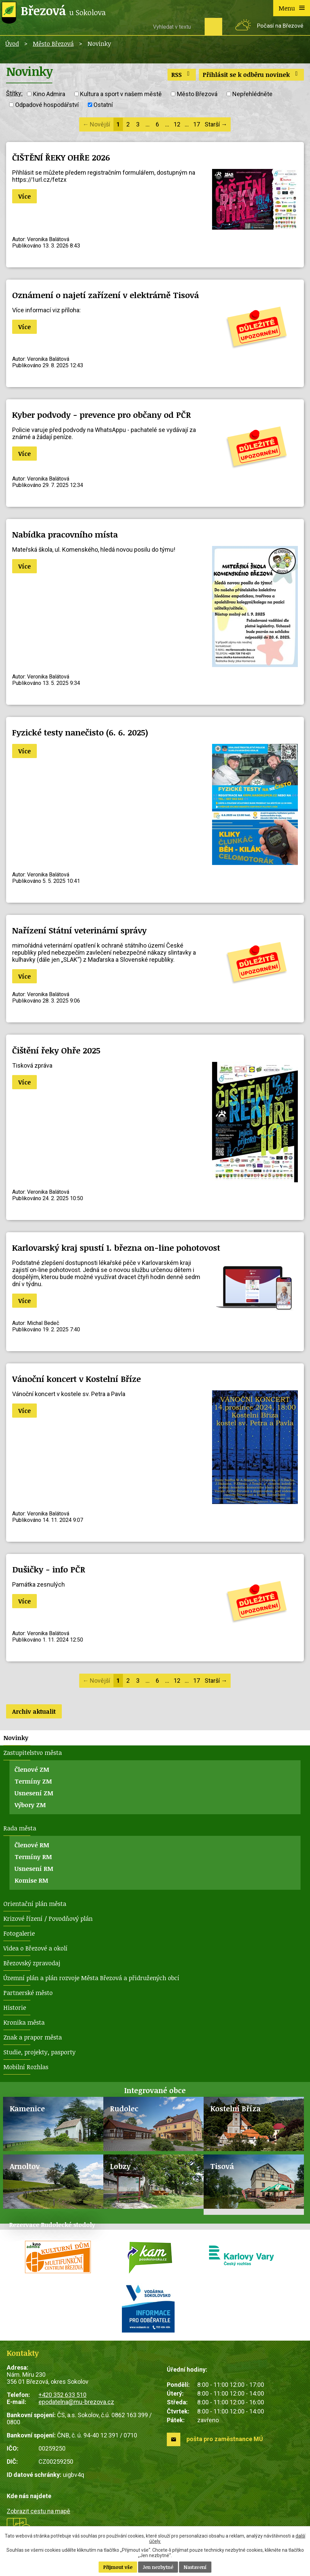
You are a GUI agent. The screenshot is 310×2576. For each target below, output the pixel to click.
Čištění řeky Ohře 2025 (56, 1050)
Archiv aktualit (34, 1711)
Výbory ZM (30, 1805)
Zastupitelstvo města (32, 1752)
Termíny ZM (33, 1781)
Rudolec (124, 2108)
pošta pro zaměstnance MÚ (224, 2438)
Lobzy (120, 2166)
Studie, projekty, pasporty (39, 2052)
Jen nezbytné (158, 2567)
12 (177, 124)
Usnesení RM (34, 1868)
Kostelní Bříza (235, 2108)
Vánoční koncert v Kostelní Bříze (76, 1378)
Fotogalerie (19, 1933)
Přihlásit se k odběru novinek (252, 74)
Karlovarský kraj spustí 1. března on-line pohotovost (116, 1247)
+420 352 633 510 (62, 2394)
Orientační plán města (34, 1904)
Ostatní (103, 104)
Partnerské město (28, 1993)
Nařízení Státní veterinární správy (79, 930)
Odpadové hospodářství (47, 104)
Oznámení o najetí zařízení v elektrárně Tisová (105, 294)
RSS (181, 74)
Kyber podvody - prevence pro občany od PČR (101, 414)
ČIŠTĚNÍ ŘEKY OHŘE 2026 (61, 157)
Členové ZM (32, 1769)
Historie (14, 2007)
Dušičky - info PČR (48, 1569)
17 (196, 124)
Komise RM (31, 1880)
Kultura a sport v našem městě (121, 93)
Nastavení (195, 2567)
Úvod (12, 43)
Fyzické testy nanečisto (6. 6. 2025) (80, 732)
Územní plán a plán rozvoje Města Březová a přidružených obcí (91, 1978)
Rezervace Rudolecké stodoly (52, 2225)
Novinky (15, 1738)
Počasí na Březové (280, 26)
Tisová (222, 2166)
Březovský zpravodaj (31, 1963)
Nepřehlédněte (252, 93)
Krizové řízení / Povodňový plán (48, 1918)
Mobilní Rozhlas (25, 2067)
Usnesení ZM (34, 1793)
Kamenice (27, 2108)
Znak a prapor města (32, 2037)
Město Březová (53, 43)
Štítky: (14, 93)
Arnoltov (25, 2166)
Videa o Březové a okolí (35, 1948)
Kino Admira (49, 93)
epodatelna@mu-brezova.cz (76, 2401)
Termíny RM (33, 1857)
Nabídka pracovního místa (65, 534)
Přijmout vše (117, 2567)
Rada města (19, 1828)
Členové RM (32, 1845)
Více (24, 196)
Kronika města (24, 2022)
